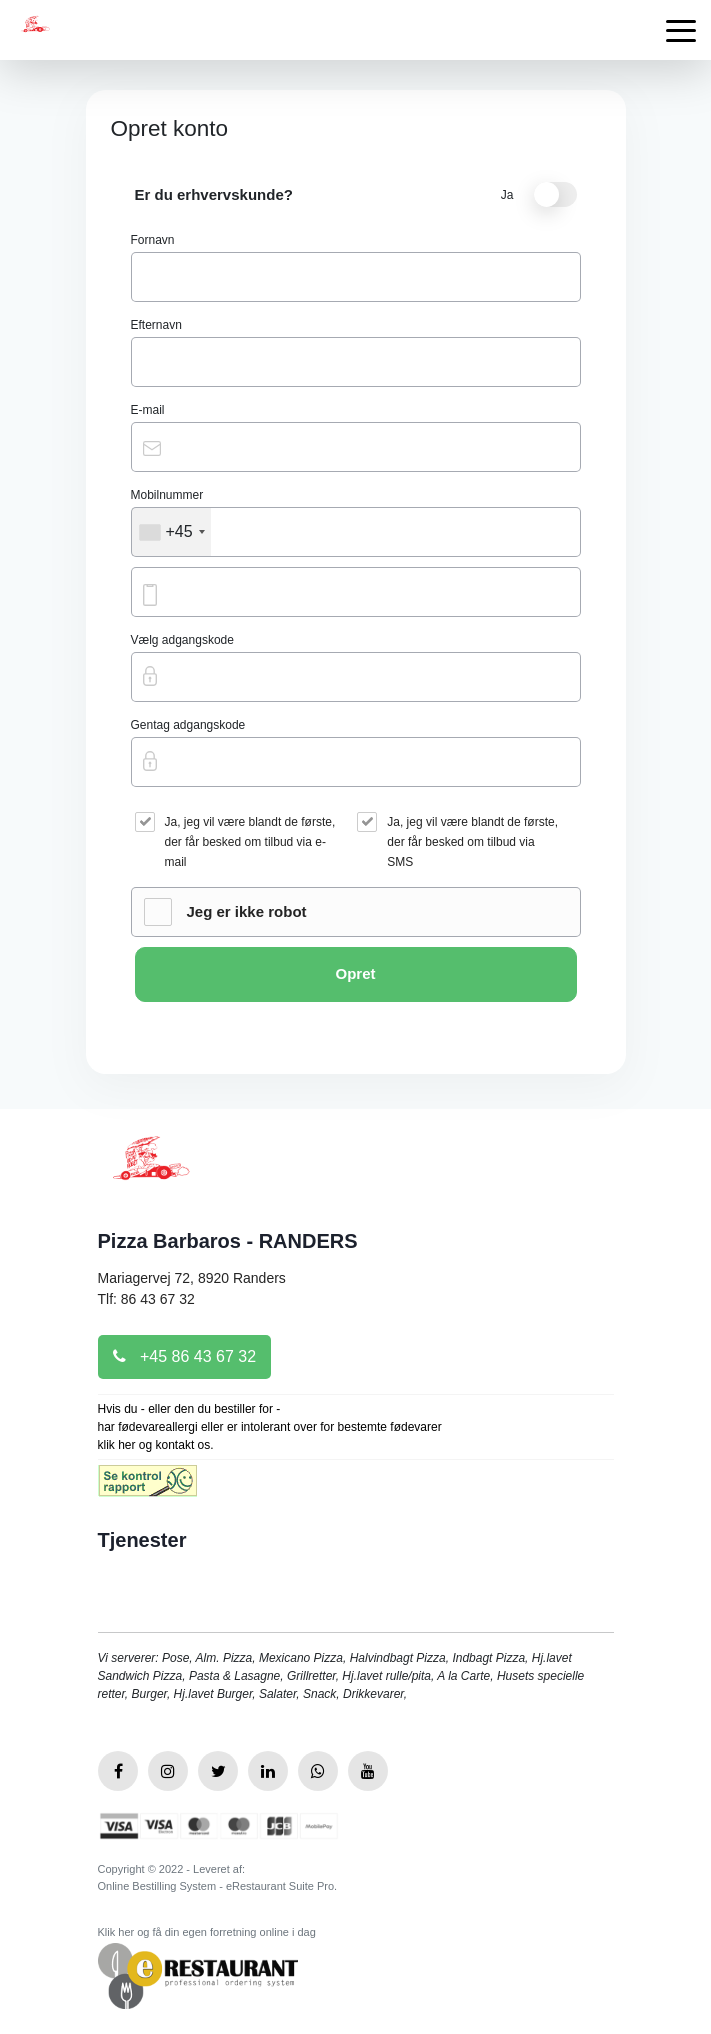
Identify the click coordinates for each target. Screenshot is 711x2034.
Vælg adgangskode (182, 640)
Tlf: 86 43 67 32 (146, 1299)
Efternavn (156, 325)
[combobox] (171, 532)
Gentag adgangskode (188, 725)
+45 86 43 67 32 (185, 1356)
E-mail (148, 410)
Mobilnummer (167, 495)
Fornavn (153, 240)
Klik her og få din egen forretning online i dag (207, 1932)
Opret (355, 973)
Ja (539, 194)
